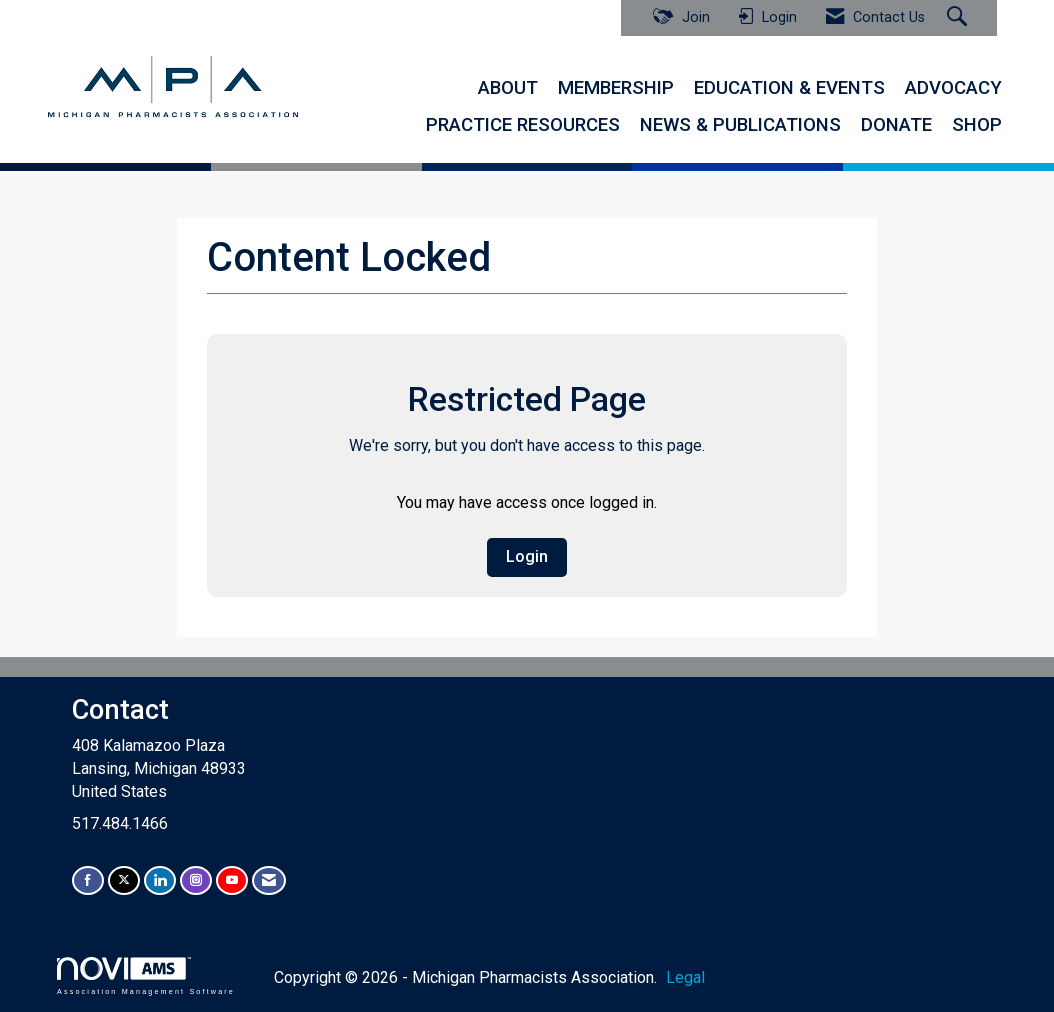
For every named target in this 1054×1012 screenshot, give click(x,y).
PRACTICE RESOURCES (523, 125)
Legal (685, 977)
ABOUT (508, 88)
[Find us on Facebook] (88, 880)
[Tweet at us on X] (124, 880)
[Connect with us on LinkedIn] (160, 880)
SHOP (977, 125)
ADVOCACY (953, 88)
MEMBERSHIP (616, 88)
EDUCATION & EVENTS (789, 88)
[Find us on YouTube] (232, 880)
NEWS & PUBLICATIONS (740, 125)
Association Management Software (146, 975)
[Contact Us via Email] (269, 880)
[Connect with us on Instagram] (196, 880)
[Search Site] (959, 18)
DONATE (896, 125)
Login (527, 556)
